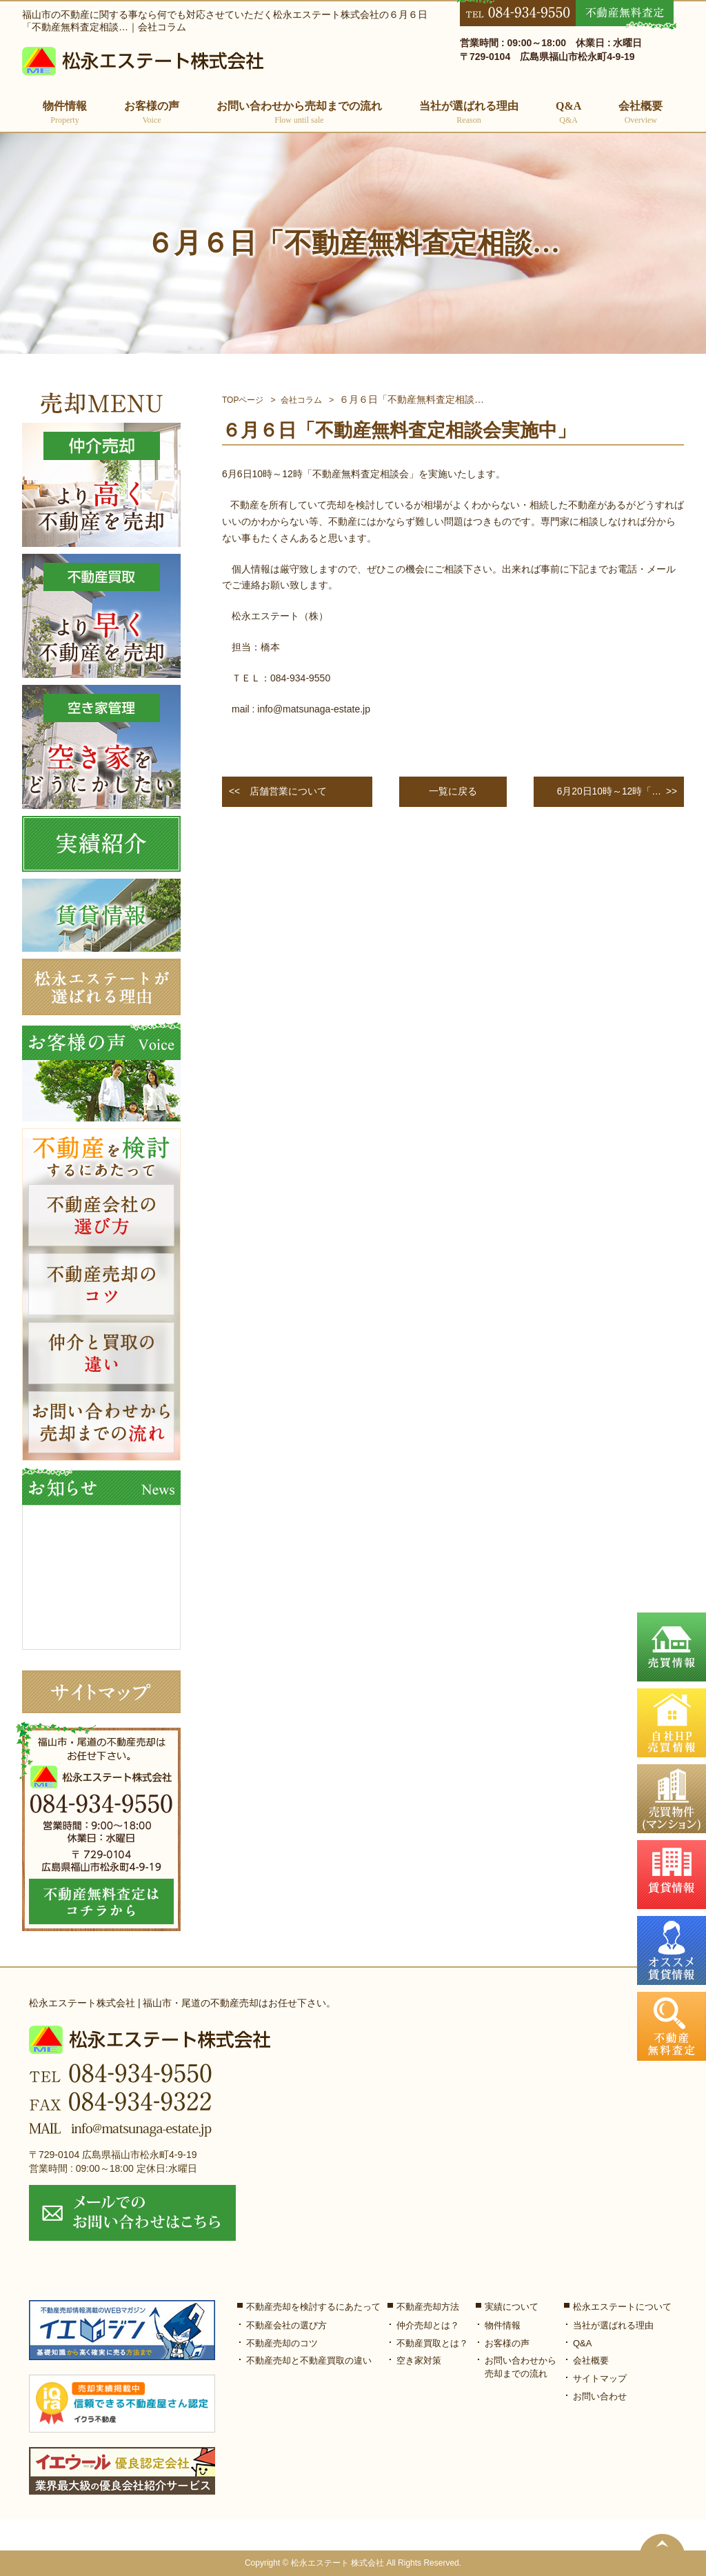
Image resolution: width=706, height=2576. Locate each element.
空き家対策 (418, 2361)
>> (614, 791)
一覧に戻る (453, 791)
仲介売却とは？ (427, 2325)
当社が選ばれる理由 (468, 113)
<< (278, 791)
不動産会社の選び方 (286, 2325)
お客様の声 (151, 113)
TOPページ (242, 400)
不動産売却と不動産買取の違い (309, 2361)
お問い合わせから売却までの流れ (299, 113)
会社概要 (640, 113)
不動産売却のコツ (282, 2343)
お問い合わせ (600, 2397)
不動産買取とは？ (432, 2343)
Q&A (568, 113)
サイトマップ (600, 2379)
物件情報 (503, 2325)
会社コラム (301, 400)
